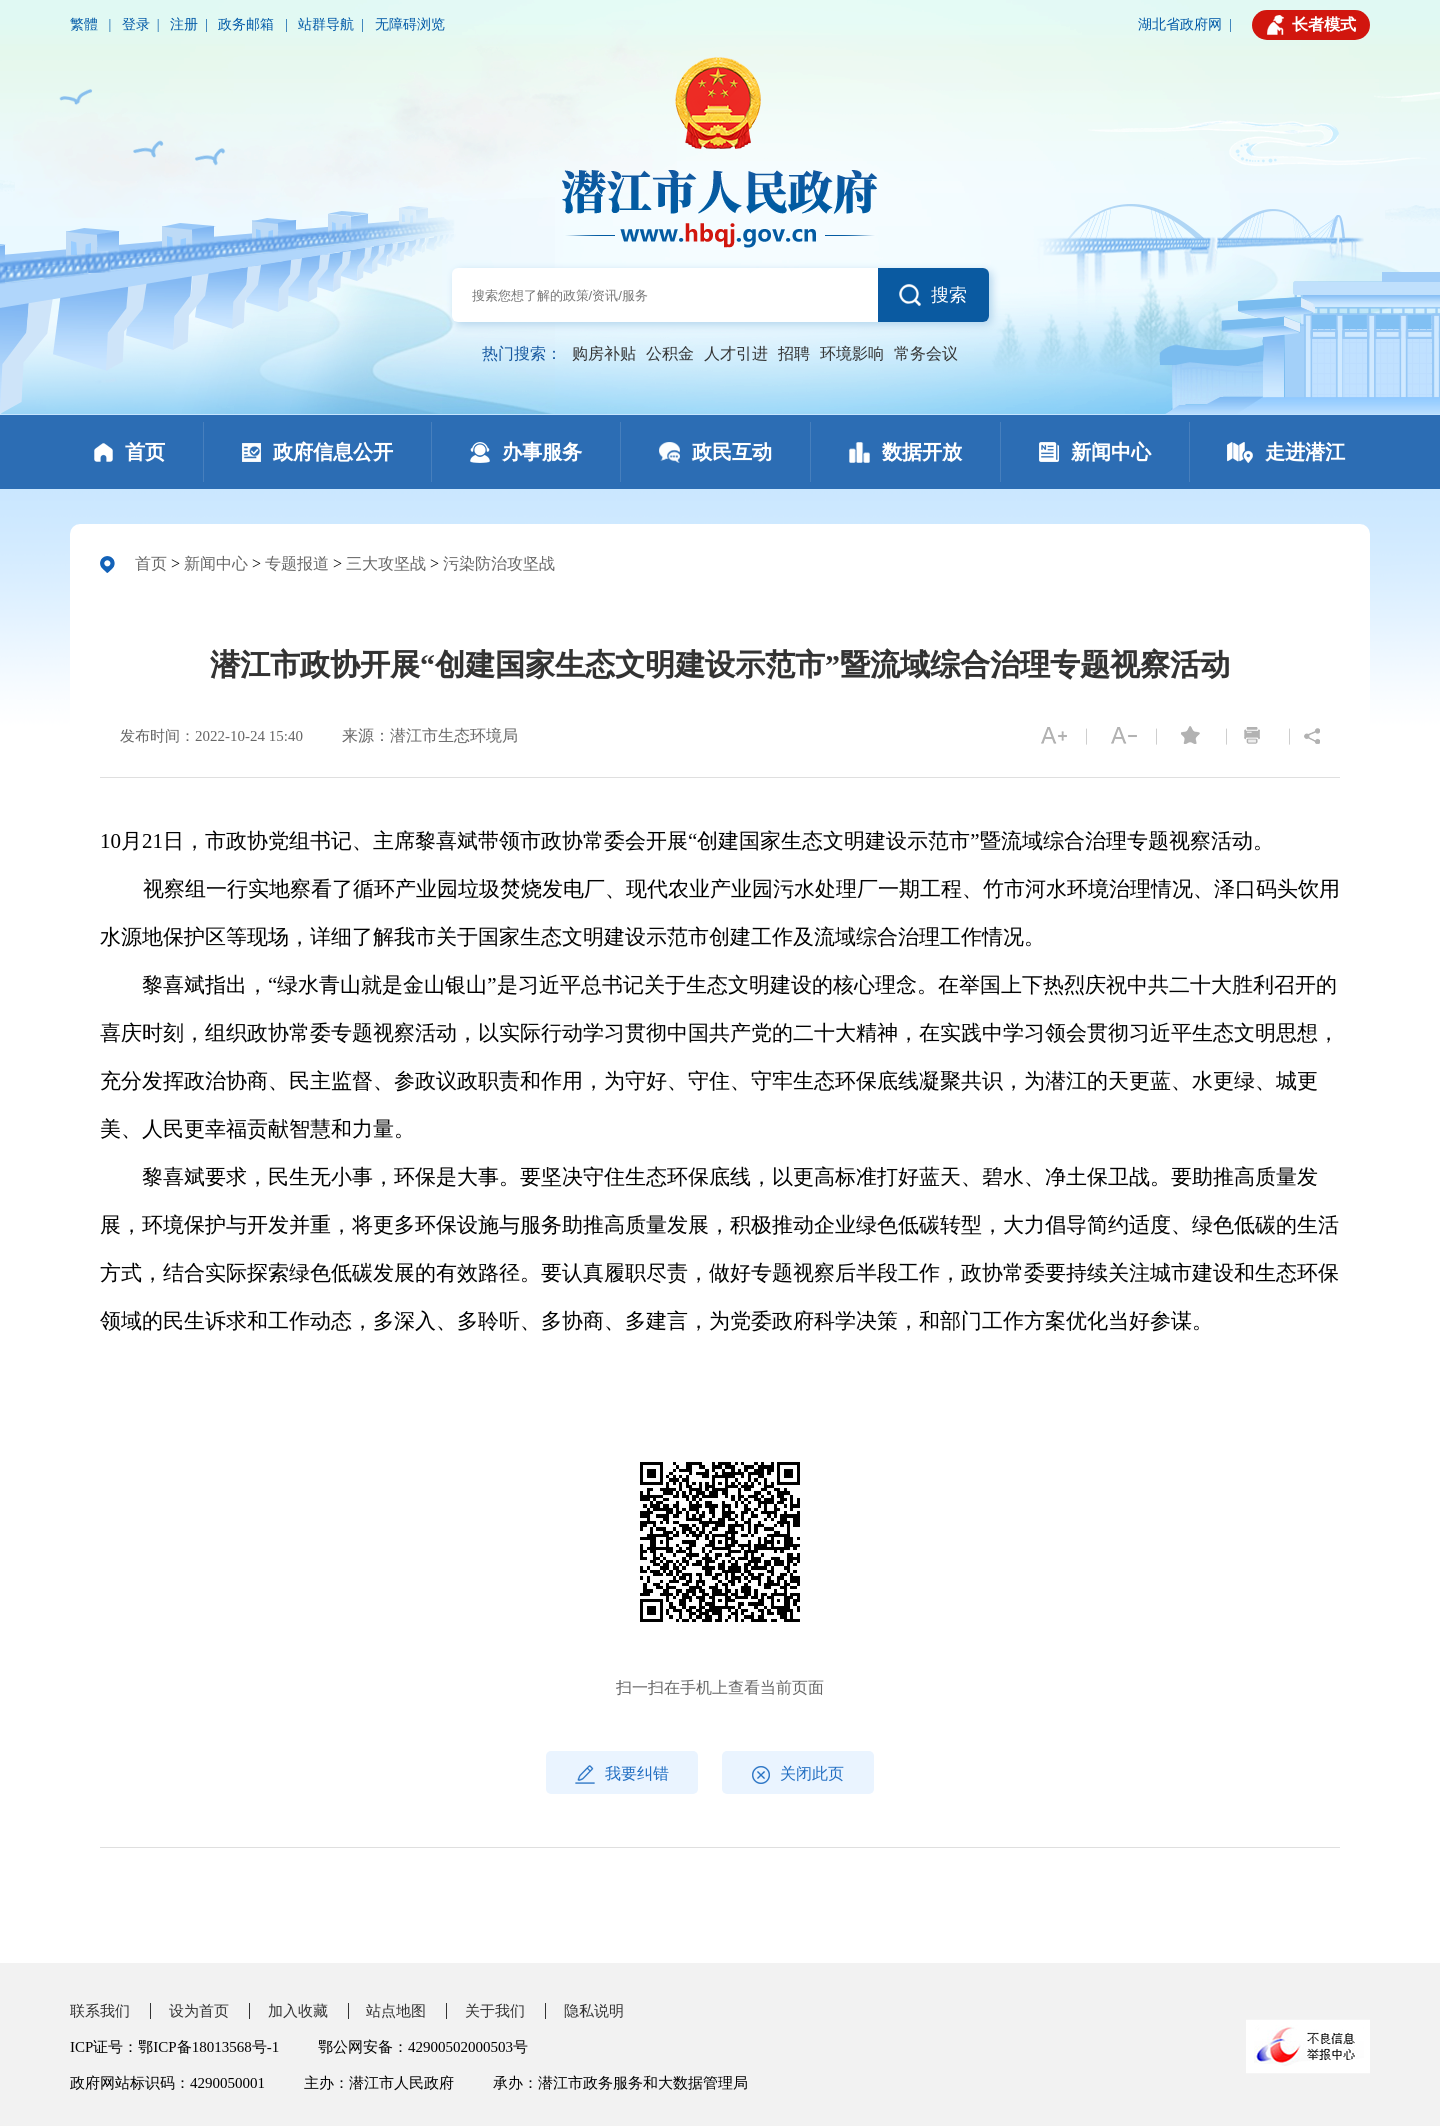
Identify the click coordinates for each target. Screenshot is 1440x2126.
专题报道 (297, 563)
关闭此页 (798, 1774)
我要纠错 (622, 1774)
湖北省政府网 (1180, 24)
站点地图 (396, 2011)
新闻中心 (216, 563)
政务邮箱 (248, 24)
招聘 (794, 353)
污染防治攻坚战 (499, 563)
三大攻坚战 (386, 563)
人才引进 (736, 353)
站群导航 (326, 24)
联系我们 (100, 2011)
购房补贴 (604, 353)
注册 (184, 24)
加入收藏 (298, 2011)
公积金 (670, 353)
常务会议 (926, 353)
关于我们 (495, 2011)
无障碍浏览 (410, 24)
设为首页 (199, 2011)
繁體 (86, 24)
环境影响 (852, 353)
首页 (151, 563)
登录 (136, 24)
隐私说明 (594, 2011)
